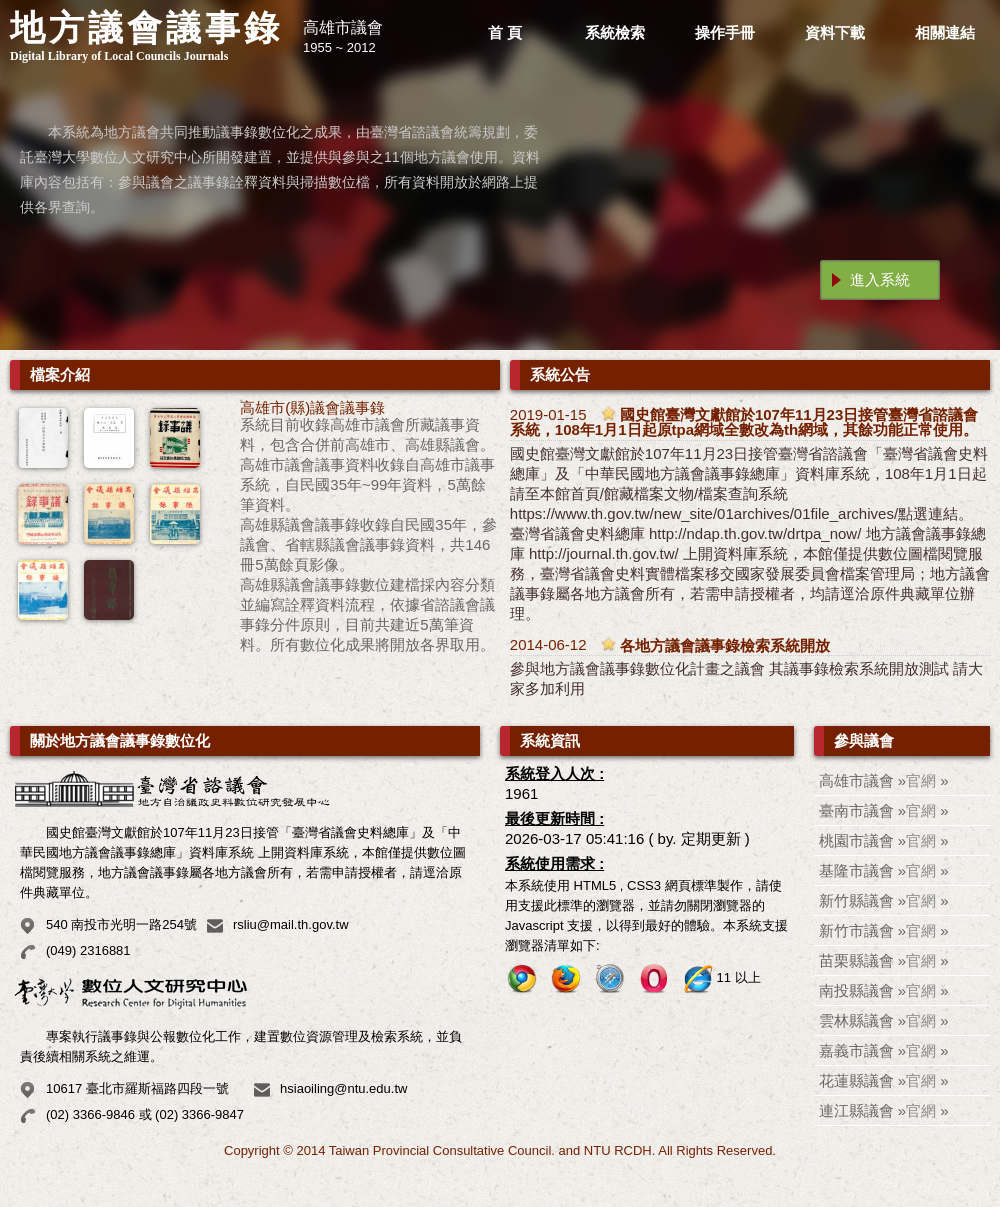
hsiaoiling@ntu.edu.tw (343, 1088)
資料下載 (835, 32)
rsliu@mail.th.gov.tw (291, 924)
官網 (921, 780)
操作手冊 (725, 32)
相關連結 (945, 32)
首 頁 (505, 32)
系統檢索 (615, 32)
